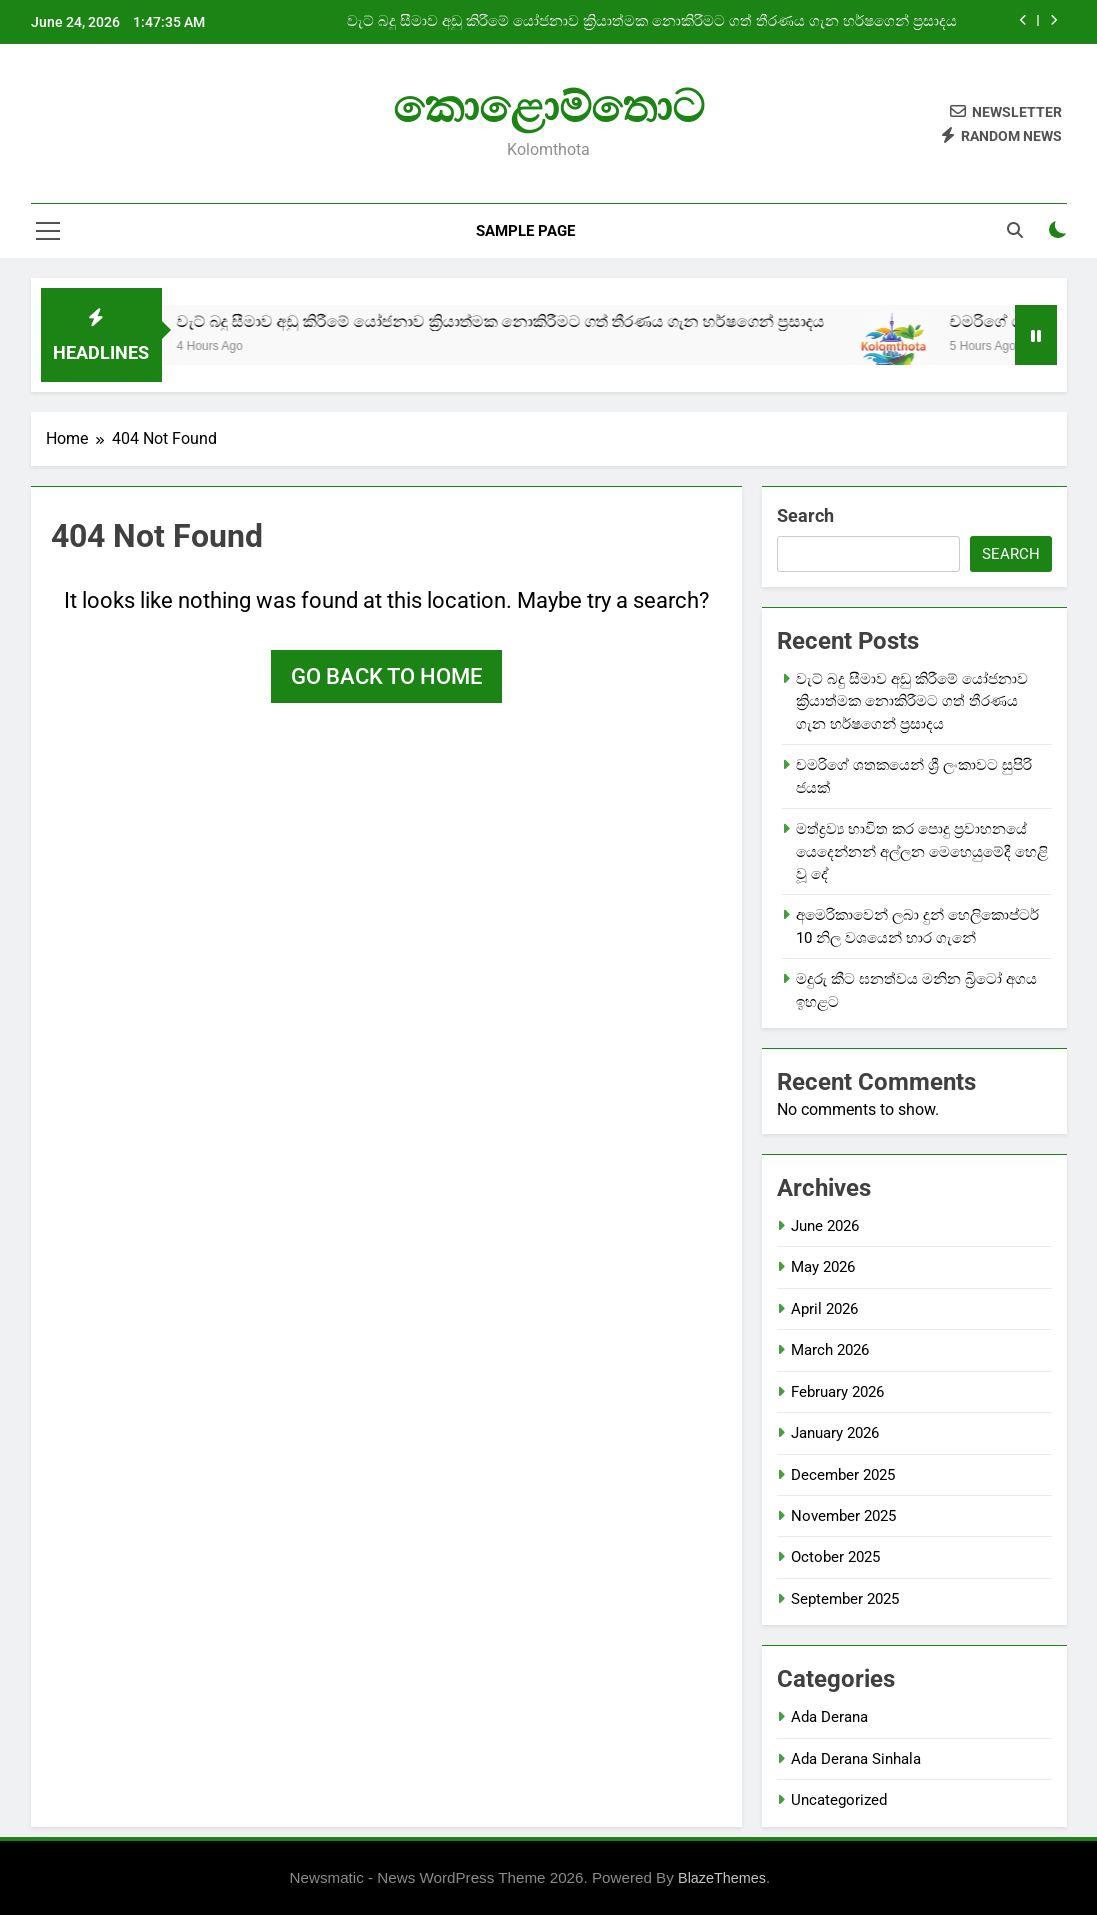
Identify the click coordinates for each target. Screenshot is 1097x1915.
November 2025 (843, 1516)
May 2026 (823, 1267)
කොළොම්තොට (548, 106)
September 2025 (845, 1599)
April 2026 (824, 1309)
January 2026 (835, 1433)
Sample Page (525, 231)
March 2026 (830, 1350)
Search (805, 515)
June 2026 (825, 1226)
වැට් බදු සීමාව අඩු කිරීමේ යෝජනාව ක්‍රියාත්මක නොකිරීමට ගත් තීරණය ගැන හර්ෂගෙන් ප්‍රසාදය (652, 22)
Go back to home (386, 676)
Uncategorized (839, 1800)
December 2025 (843, 1475)
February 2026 (837, 1392)
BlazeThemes (722, 1878)
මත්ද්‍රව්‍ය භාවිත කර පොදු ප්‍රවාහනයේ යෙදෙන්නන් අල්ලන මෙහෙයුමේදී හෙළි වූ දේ (922, 851)
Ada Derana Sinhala (856, 1759)
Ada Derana (829, 1717)
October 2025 (835, 1557)
